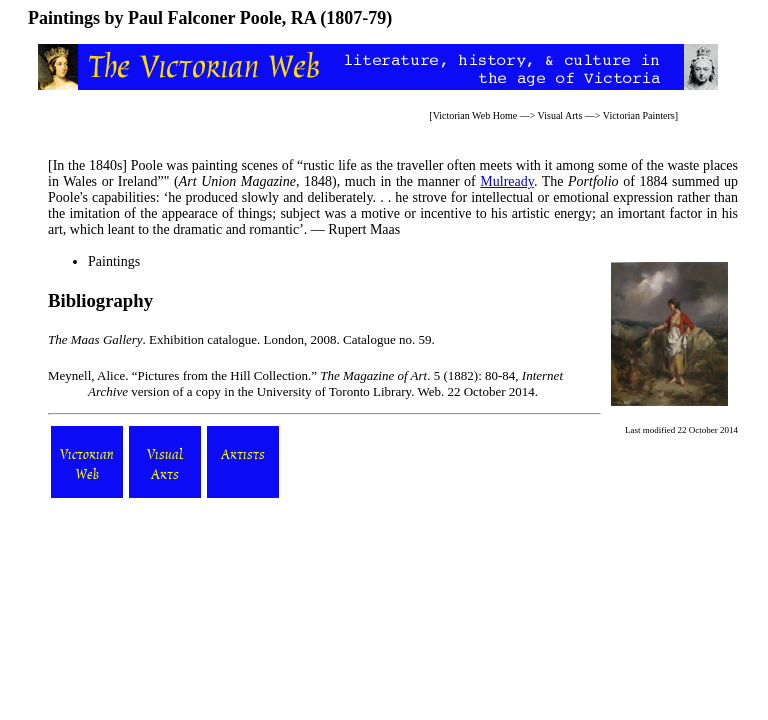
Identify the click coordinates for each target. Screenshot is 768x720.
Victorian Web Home (475, 115)
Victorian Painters (639, 115)
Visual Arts (560, 115)
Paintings (114, 261)
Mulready (507, 181)
